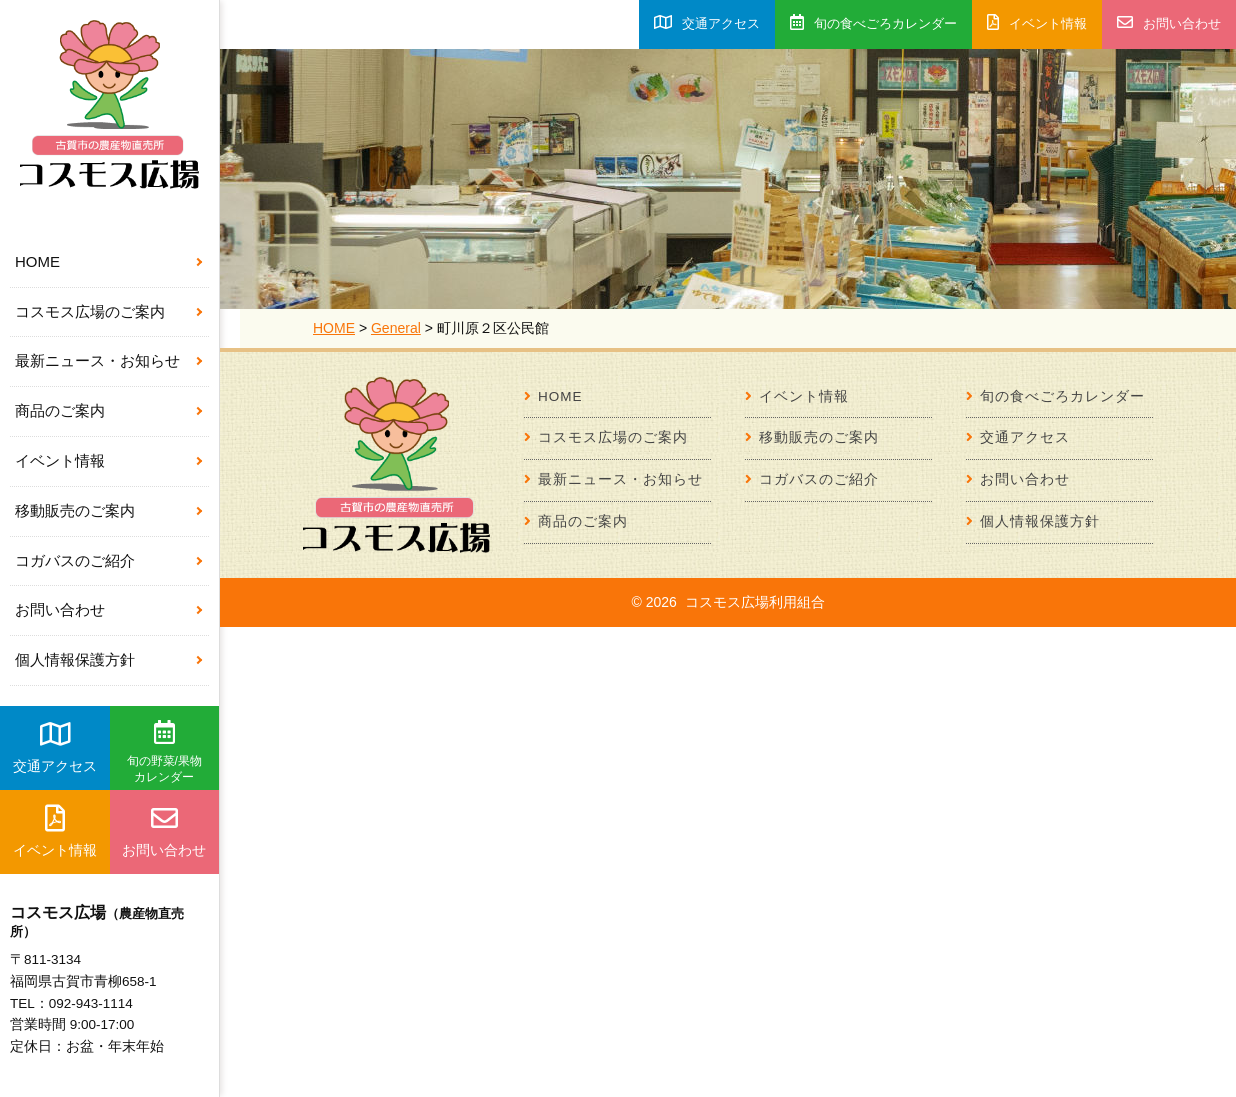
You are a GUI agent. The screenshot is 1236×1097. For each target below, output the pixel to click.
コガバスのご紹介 (75, 560)
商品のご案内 (60, 410)
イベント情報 (60, 460)
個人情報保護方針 (75, 659)
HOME (37, 261)
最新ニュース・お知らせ (97, 360)
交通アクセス (55, 747)
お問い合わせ (60, 609)
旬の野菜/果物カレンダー (164, 752)
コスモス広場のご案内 (90, 311)
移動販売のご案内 (75, 510)
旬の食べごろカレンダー (873, 22)
